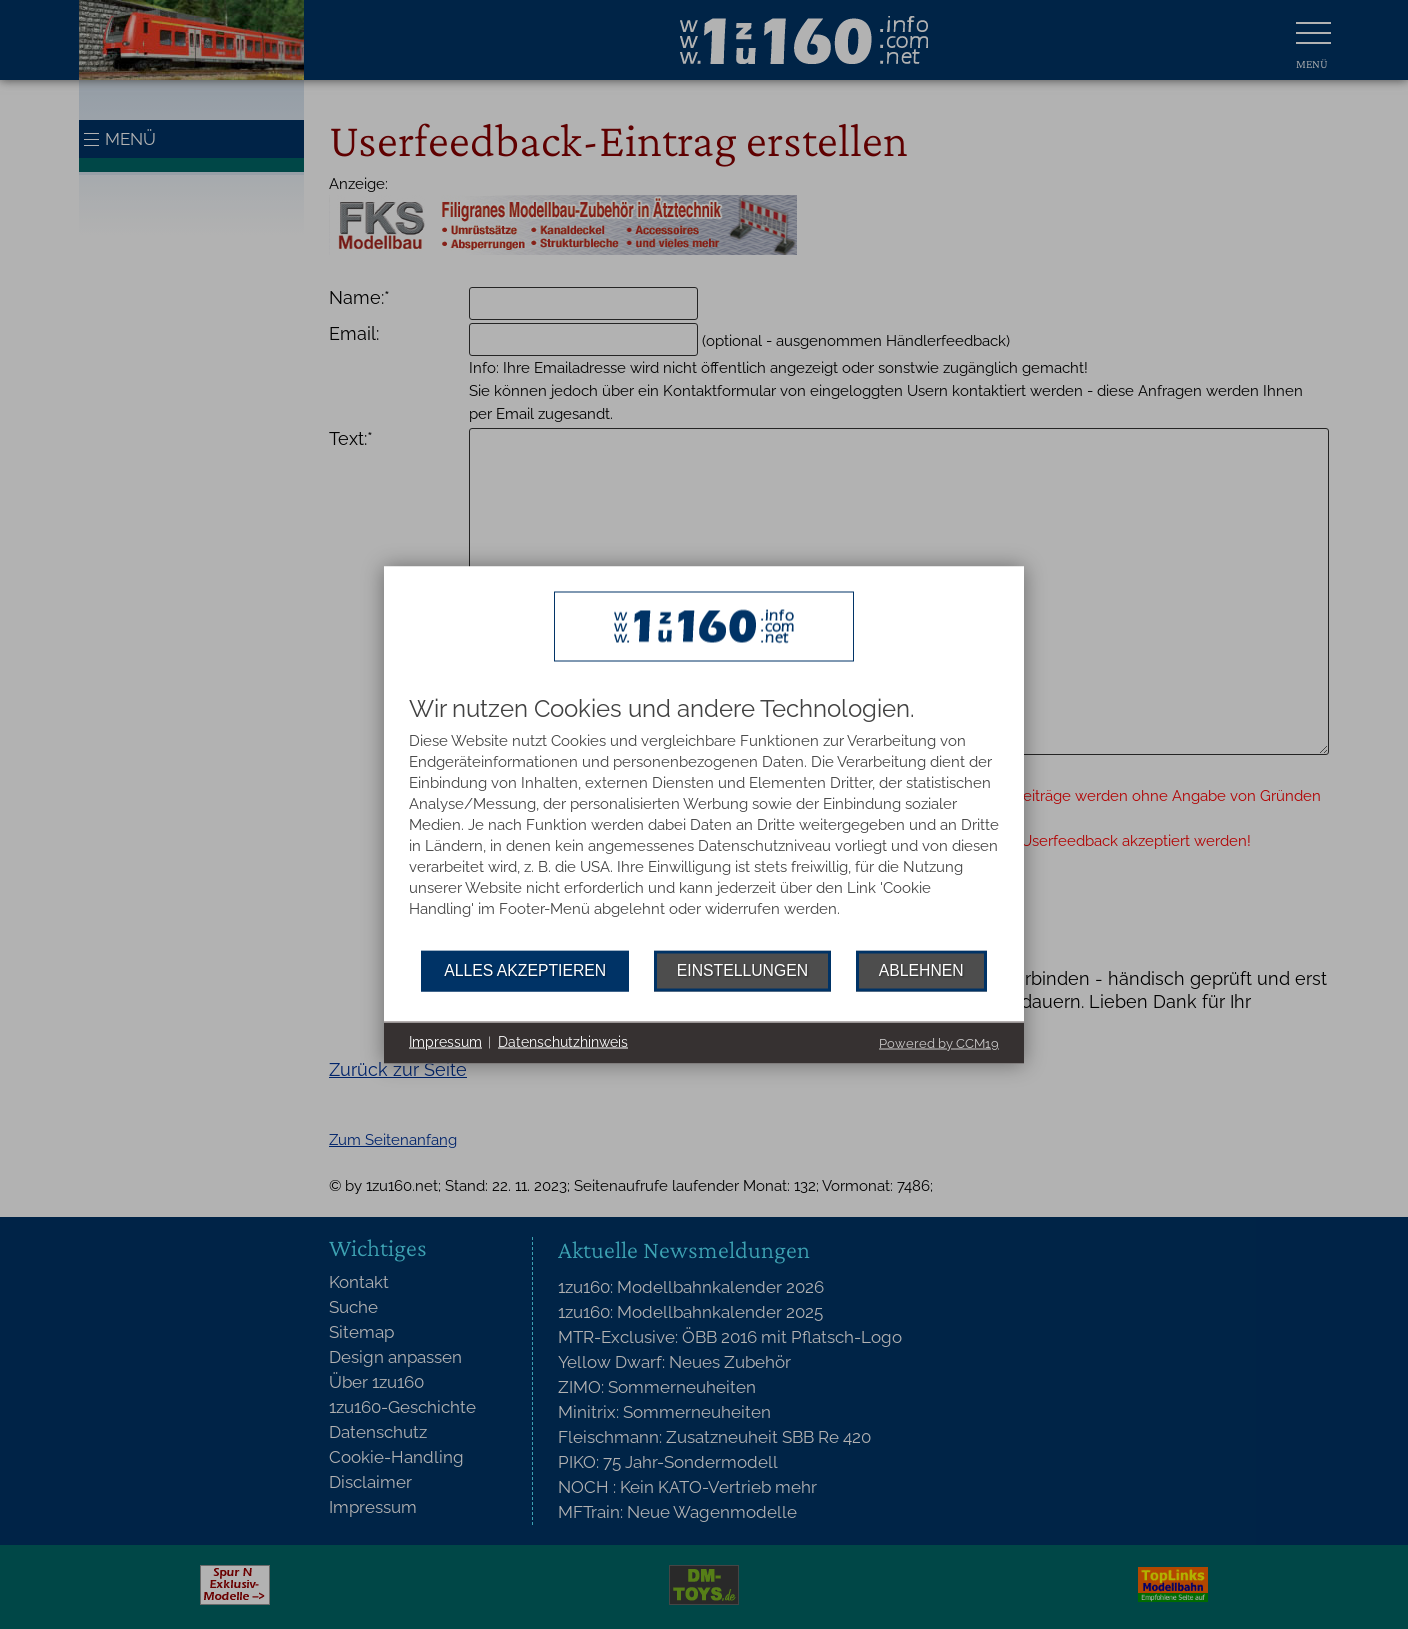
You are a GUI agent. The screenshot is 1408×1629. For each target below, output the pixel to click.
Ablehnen (921, 970)
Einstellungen (742, 970)
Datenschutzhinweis (563, 1042)
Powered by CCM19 (939, 1042)
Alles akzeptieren (525, 970)
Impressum (445, 1042)
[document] (704, 822)
